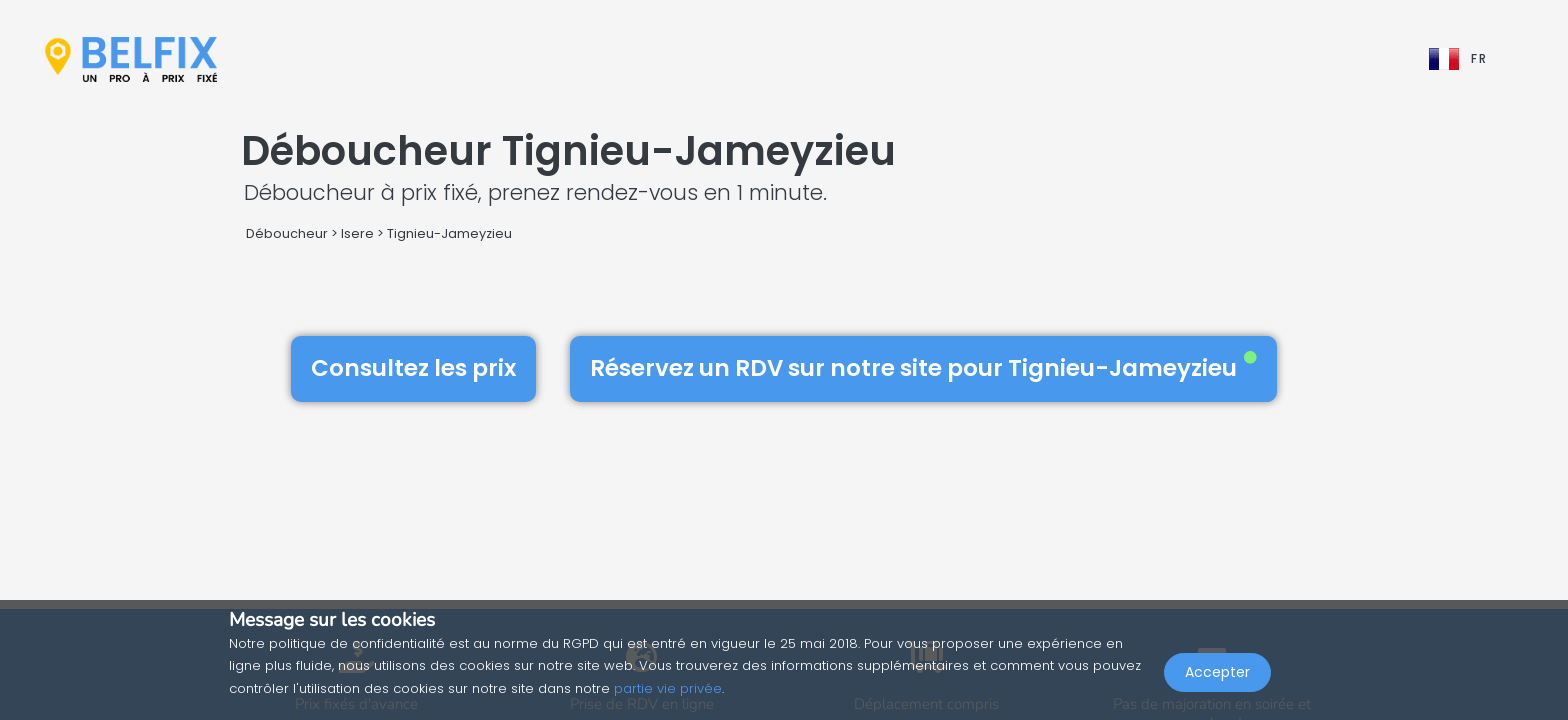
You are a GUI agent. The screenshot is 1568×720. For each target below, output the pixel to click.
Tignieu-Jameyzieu (449, 233)
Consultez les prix (413, 368)
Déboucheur (287, 233)
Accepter (1217, 676)
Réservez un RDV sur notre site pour (923, 368)
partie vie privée (668, 688)
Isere (357, 233)
